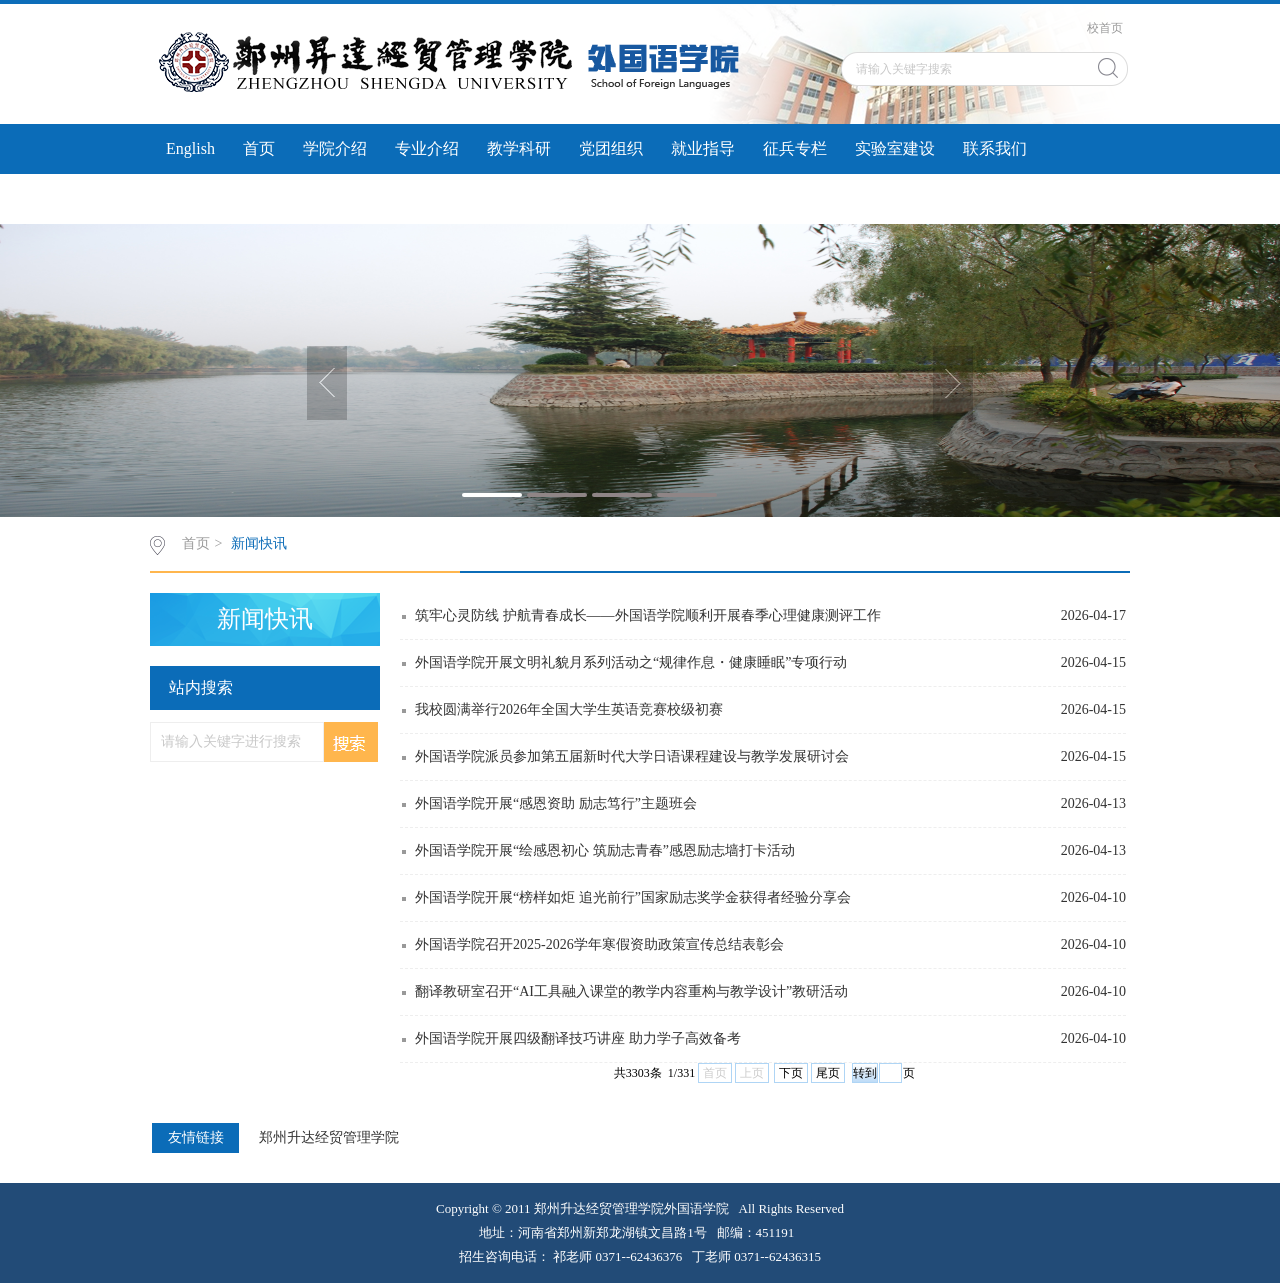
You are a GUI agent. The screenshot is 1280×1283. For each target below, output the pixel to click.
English (190, 148)
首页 (259, 148)
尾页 (828, 1073)
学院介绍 (335, 148)
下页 (791, 1073)
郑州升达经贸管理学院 (329, 1138)
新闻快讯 (259, 543)
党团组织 (611, 148)
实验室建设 (895, 148)
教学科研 (519, 148)
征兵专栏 (795, 148)
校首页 (1105, 28)
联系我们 (995, 148)
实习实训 (198, 198)
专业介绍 (427, 148)
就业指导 (703, 148)
